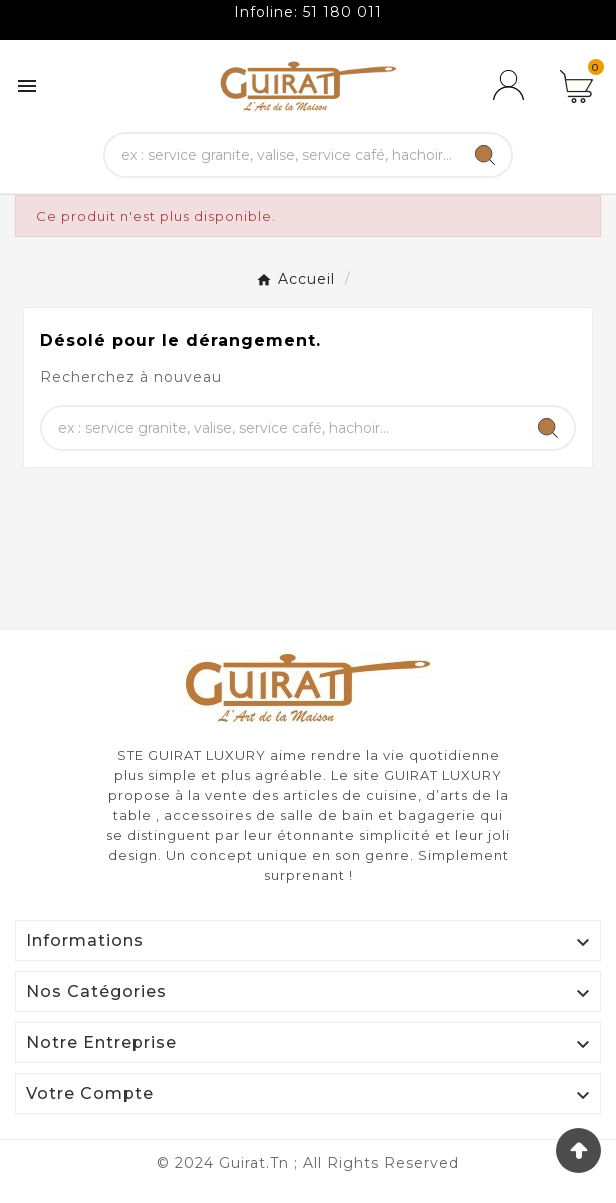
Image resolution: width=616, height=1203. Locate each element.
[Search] (485, 155)
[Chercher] (282, 155)
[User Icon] (512, 86)
